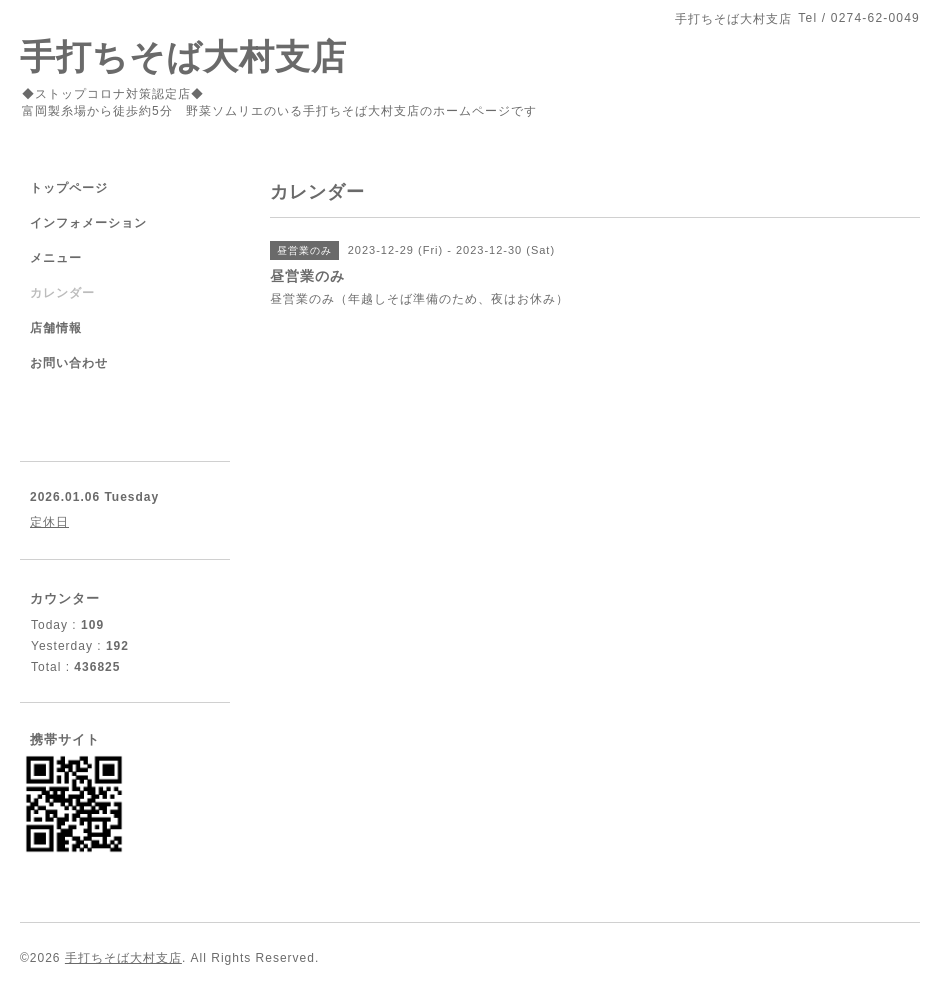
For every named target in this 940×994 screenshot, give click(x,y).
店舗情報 (56, 328)
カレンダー (62, 293)
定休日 (49, 522)
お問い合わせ (69, 363)
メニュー (56, 258)
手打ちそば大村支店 (183, 56)
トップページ (69, 188)
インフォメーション (88, 223)
